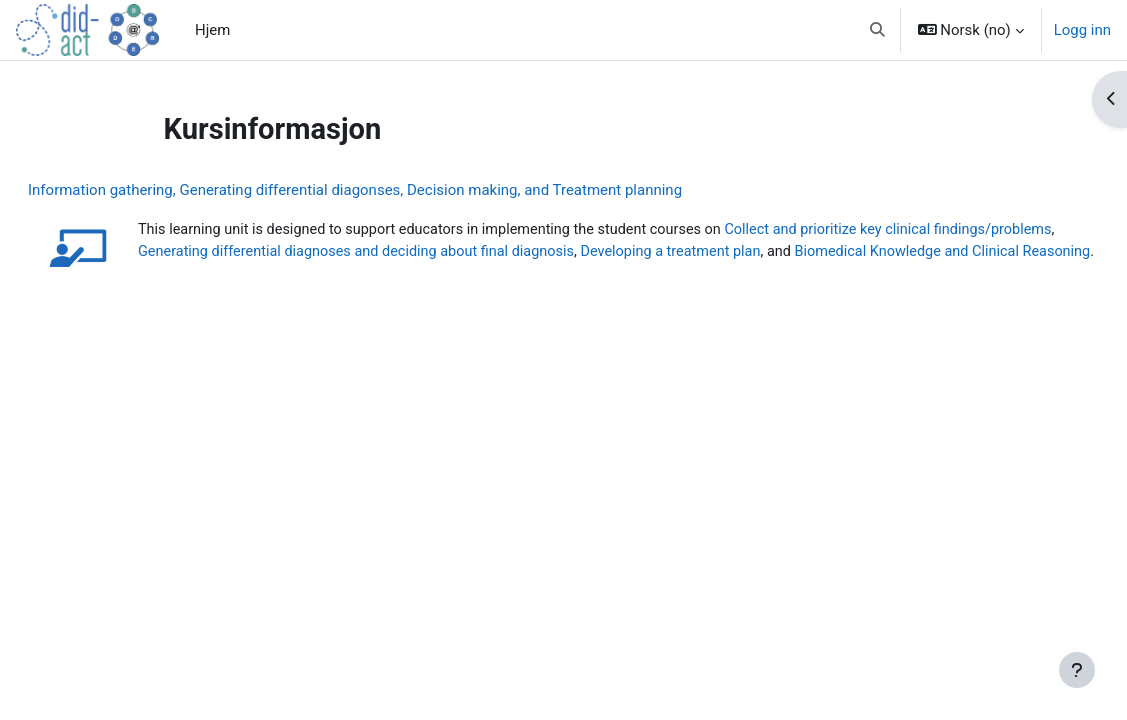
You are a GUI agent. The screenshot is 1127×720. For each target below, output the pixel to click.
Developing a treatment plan (865, 252)
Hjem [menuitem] (212, 30)
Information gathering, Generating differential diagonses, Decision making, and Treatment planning (403, 190)
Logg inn (1082, 30)
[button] (877, 30)
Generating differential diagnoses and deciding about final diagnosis (539, 252)
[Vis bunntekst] (1077, 670)
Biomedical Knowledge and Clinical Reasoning (339, 275)
